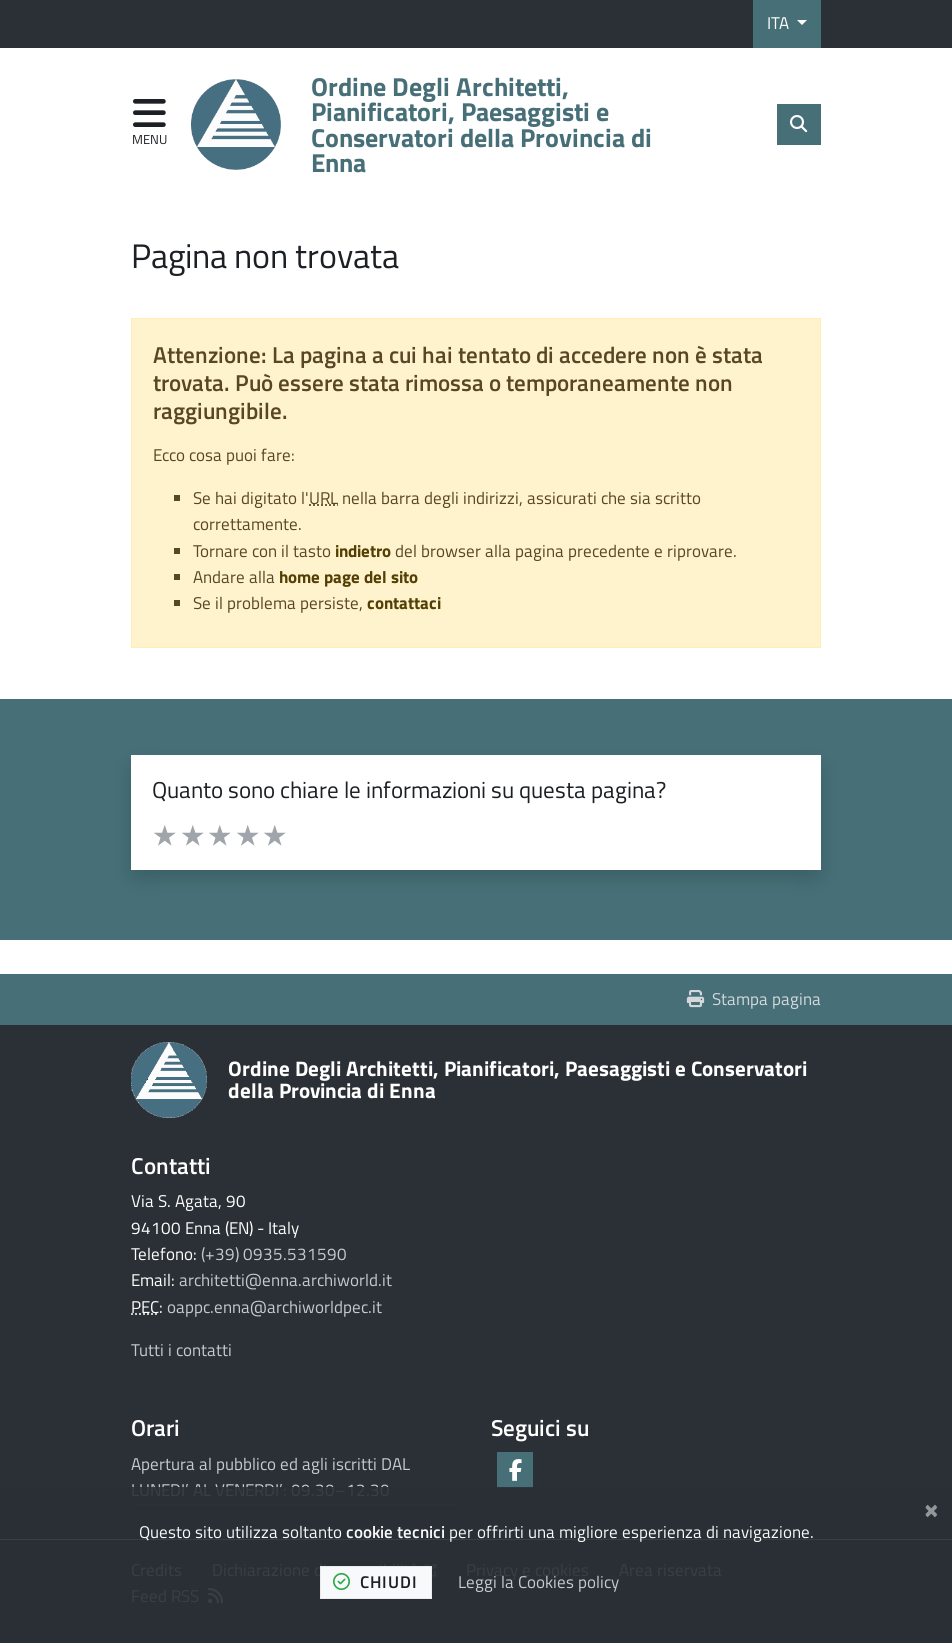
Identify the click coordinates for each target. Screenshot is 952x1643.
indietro (363, 551)
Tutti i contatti (181, 1350)
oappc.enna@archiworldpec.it (274, 1307)
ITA (780, 23)
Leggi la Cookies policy (538, 1582)
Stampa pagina (754, 999)
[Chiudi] (931, 1508)
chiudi (375, 1582)
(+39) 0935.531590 (274, 1254)
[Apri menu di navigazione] (149, 123)
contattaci (404, 603)
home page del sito (348, 577)
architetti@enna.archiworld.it (285, 1280)
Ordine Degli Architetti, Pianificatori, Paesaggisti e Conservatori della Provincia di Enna (517, 1078)
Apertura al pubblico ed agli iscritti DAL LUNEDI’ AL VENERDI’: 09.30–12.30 (270, 1477)
